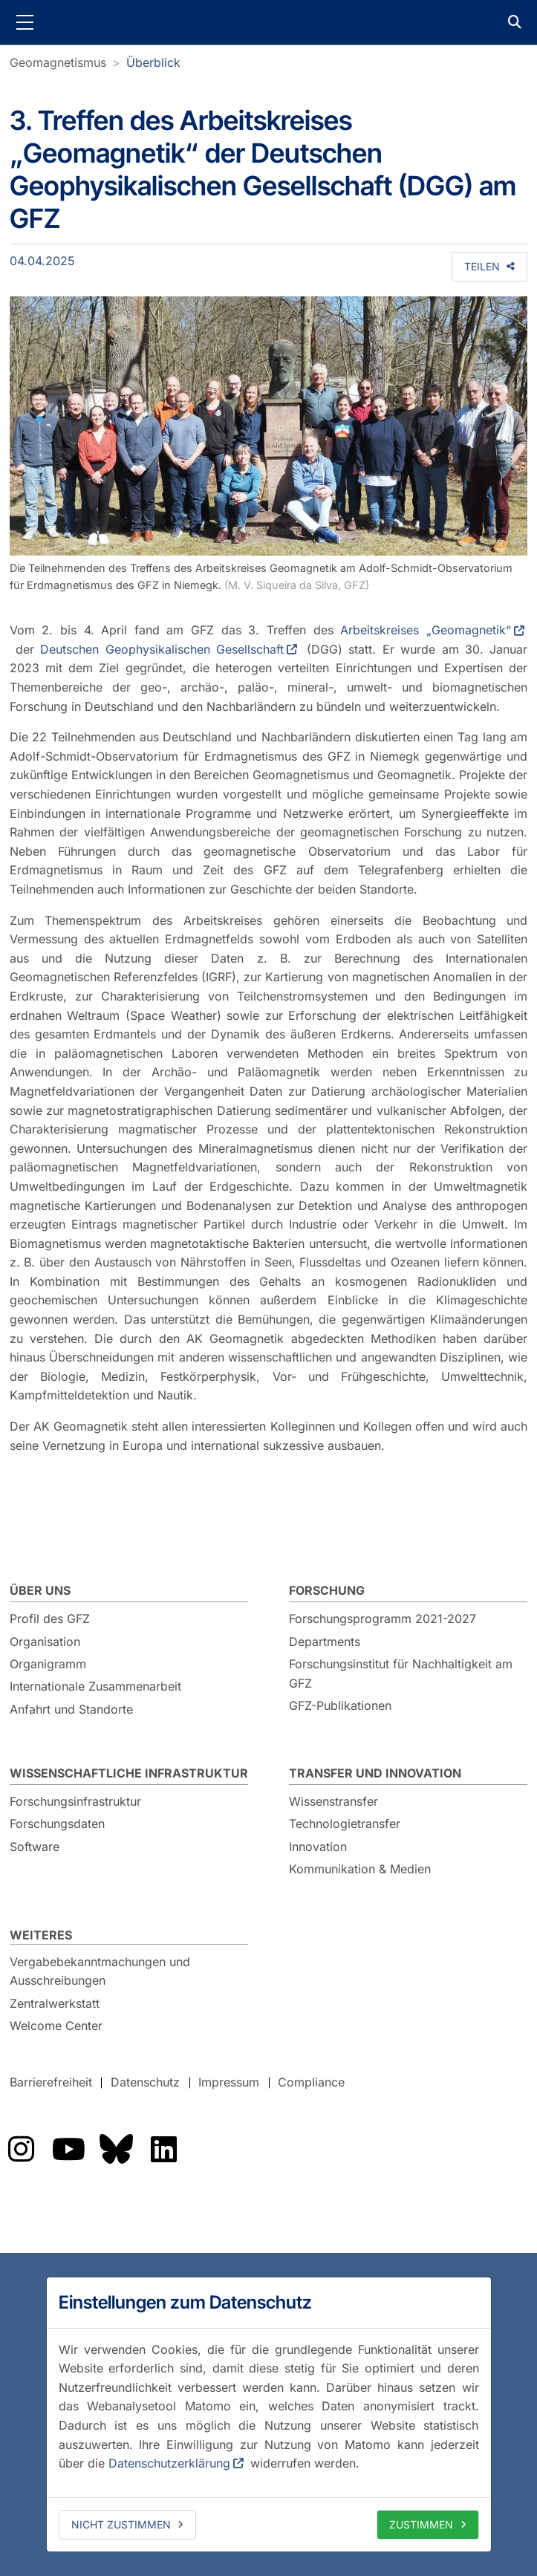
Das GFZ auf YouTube (68, 2149)
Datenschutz (145, 2082)
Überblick (153, 62)
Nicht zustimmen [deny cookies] (121, 2524)
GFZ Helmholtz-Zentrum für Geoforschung (269, 22)
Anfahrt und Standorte (71, 1709)
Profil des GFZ (50, 1618)
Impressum (228, 2082)
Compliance (311, 2082)
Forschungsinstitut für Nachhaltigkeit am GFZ (400, 1673)
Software (34, 1846)
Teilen (482, 266)
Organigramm (48, 1663)
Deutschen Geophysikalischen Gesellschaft (162, 649)
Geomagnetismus (58, 62)
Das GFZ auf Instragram (21, 2149)
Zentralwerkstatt (55, 2003)
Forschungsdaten (57, 1823)
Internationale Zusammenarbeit (95, 1686)
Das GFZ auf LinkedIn (163, 2149)
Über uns (40, 1590)
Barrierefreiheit (51, 2082)
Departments (324, 1641)
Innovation (318, 1846)
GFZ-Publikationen (340, 1705)
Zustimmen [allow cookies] (421, 2524)
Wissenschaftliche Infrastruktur (129, 1773)
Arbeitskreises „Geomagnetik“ (425, 629)
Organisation (45, 1641)
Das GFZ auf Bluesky (116, 2149)
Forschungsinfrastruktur (75, 1801)
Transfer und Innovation (375, 1773)
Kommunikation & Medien (360, 1868)
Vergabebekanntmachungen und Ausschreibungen (100, 1971)
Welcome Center (56, 2025)
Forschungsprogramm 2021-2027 (382, 1618)
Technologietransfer (344, 1823)
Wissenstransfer (333, 1801)
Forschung (327, 1590)
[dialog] (269, 2414)
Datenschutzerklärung (169, 2463)
